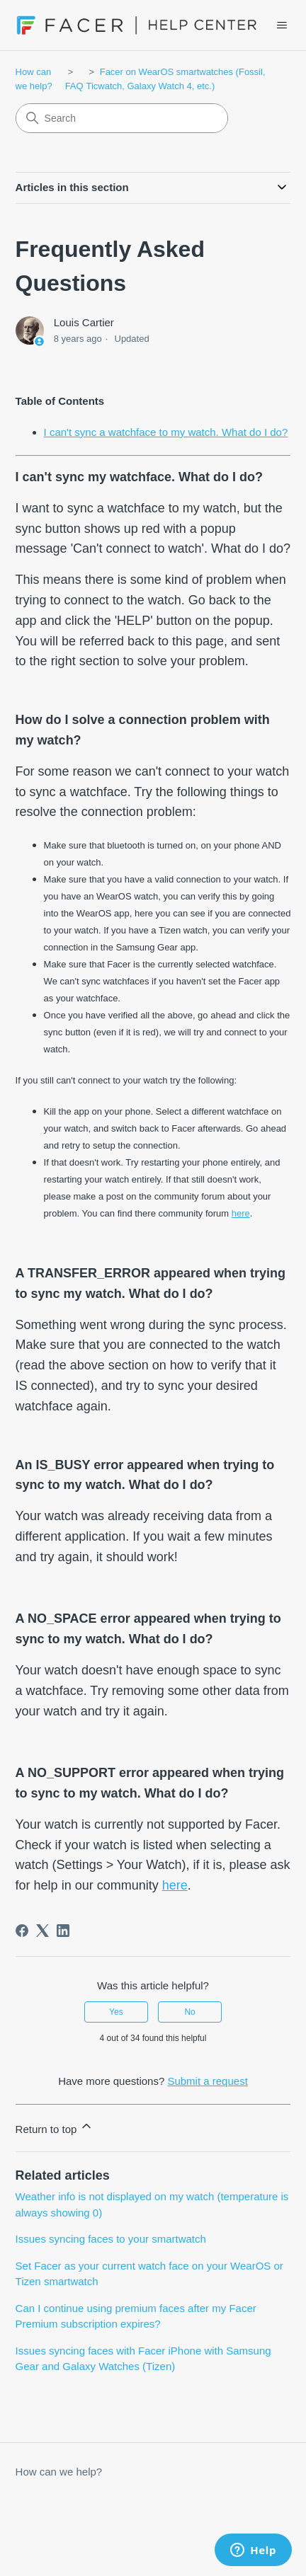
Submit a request (207, 2081)
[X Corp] (42, 1930)
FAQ (74, 86)
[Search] (121, 118)
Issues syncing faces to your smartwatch (111, 2239)
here (241, 1213)
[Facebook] (22, 1930)
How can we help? (59, 2472)
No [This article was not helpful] (189, 2012)
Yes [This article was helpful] (116, 2012)
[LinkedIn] (63, 1930)
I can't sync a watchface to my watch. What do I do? (166, 432)
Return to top (55, 2127)
